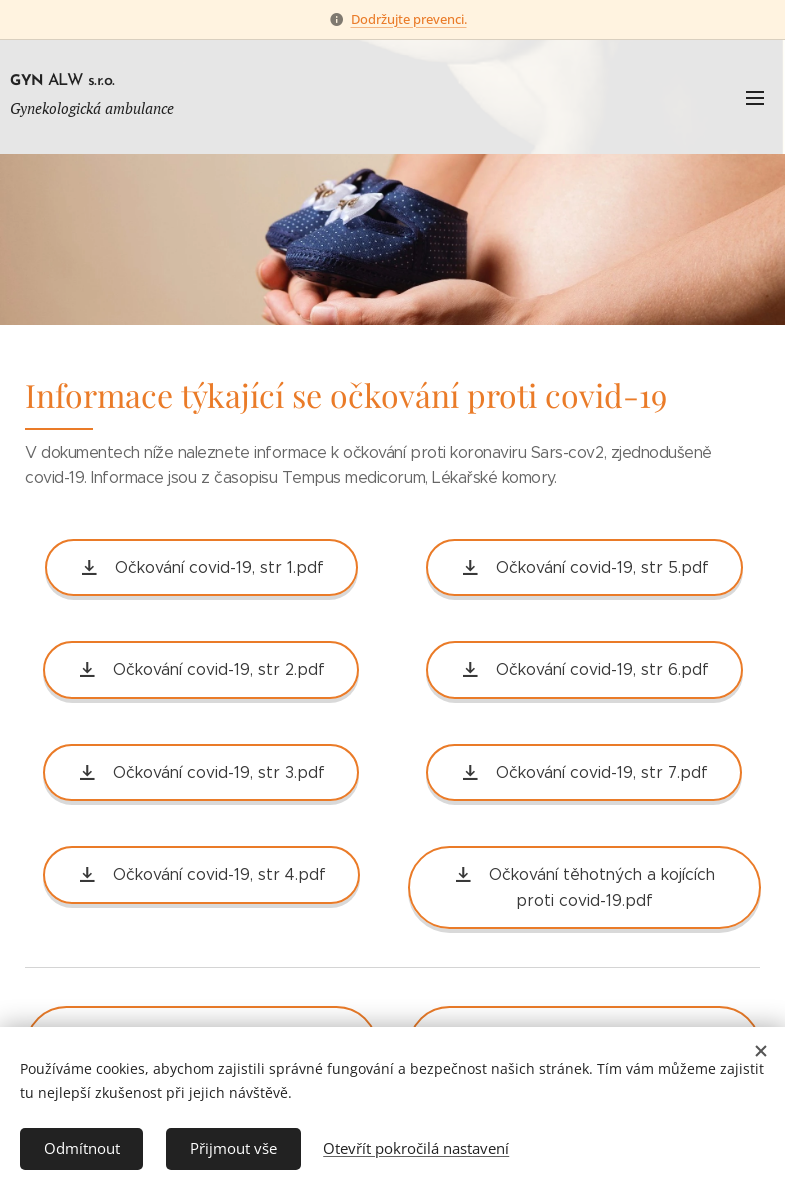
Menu (755, 98)
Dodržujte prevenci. (409, 19)
